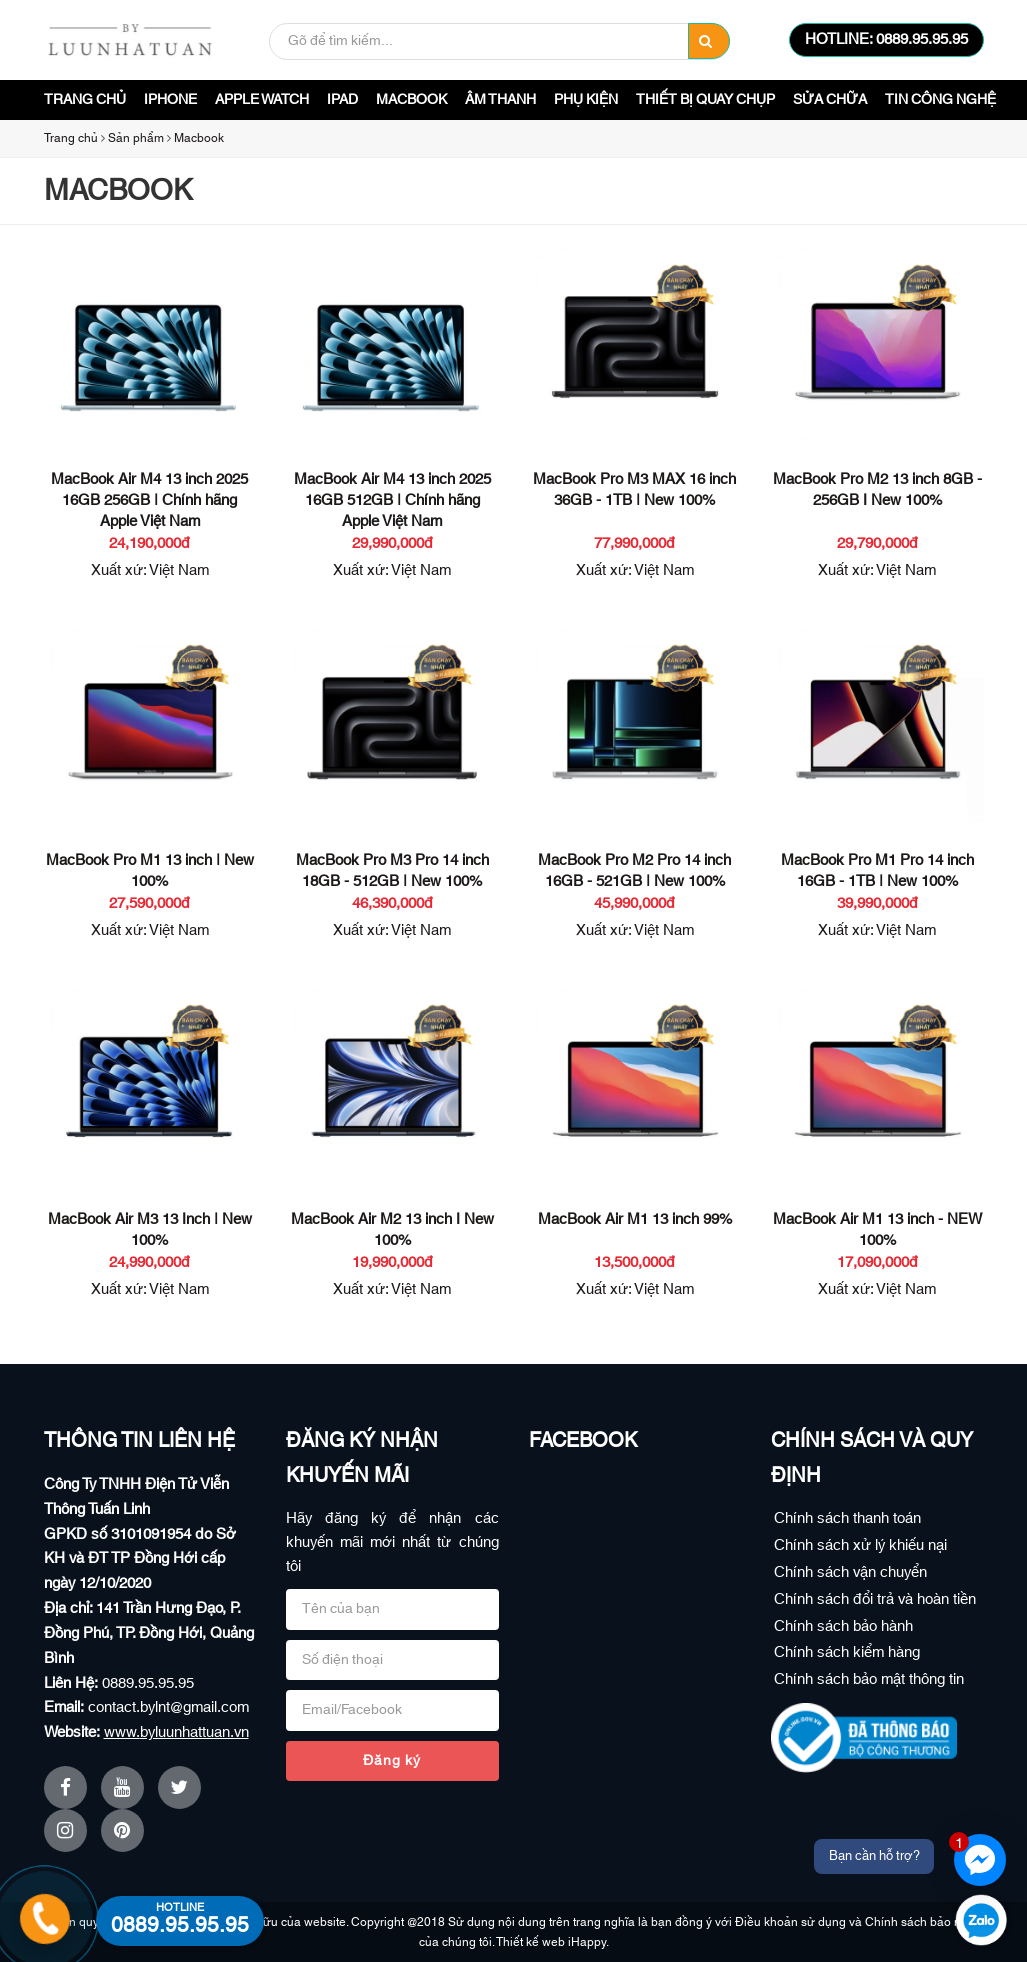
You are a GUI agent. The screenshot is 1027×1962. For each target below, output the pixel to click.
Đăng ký (392, 1761)
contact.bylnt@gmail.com (168, 1707)
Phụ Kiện (586, 100)
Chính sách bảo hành (843, 1626)
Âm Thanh (500, 100)
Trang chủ (85, 100)
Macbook (411, 100)
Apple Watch (262, 100)
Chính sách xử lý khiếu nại (860, 1545)
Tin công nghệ (940, 100)
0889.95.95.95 (148, 1683)
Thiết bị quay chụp (705, 100)
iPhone (170, 100)
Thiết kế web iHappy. (552, 1942)
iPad (342, 100)
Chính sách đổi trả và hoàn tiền (875, 1599)
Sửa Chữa (830, 100)
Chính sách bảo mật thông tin (869, 1679)
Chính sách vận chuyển (850, 1572)
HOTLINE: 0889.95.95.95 (886, 39)
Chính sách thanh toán (847, 1518)
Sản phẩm (136, 138)
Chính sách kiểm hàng (847, 1652)
